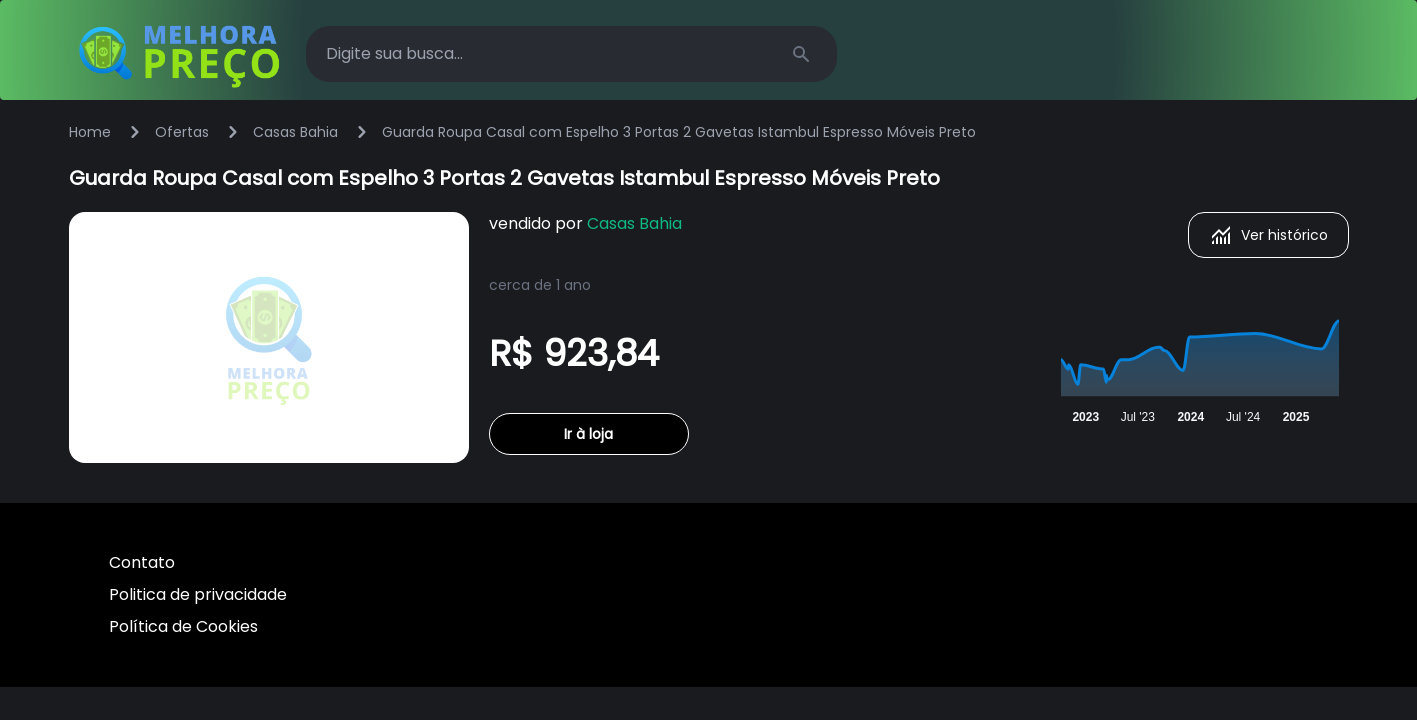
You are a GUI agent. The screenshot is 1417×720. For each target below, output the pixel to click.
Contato (142, 562)
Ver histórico (1268, 235)
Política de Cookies (183, 626)
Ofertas (182, 132)
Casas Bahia (295, 132)
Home (90, 132)
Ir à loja (588, 434)
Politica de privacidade (198, 594)
